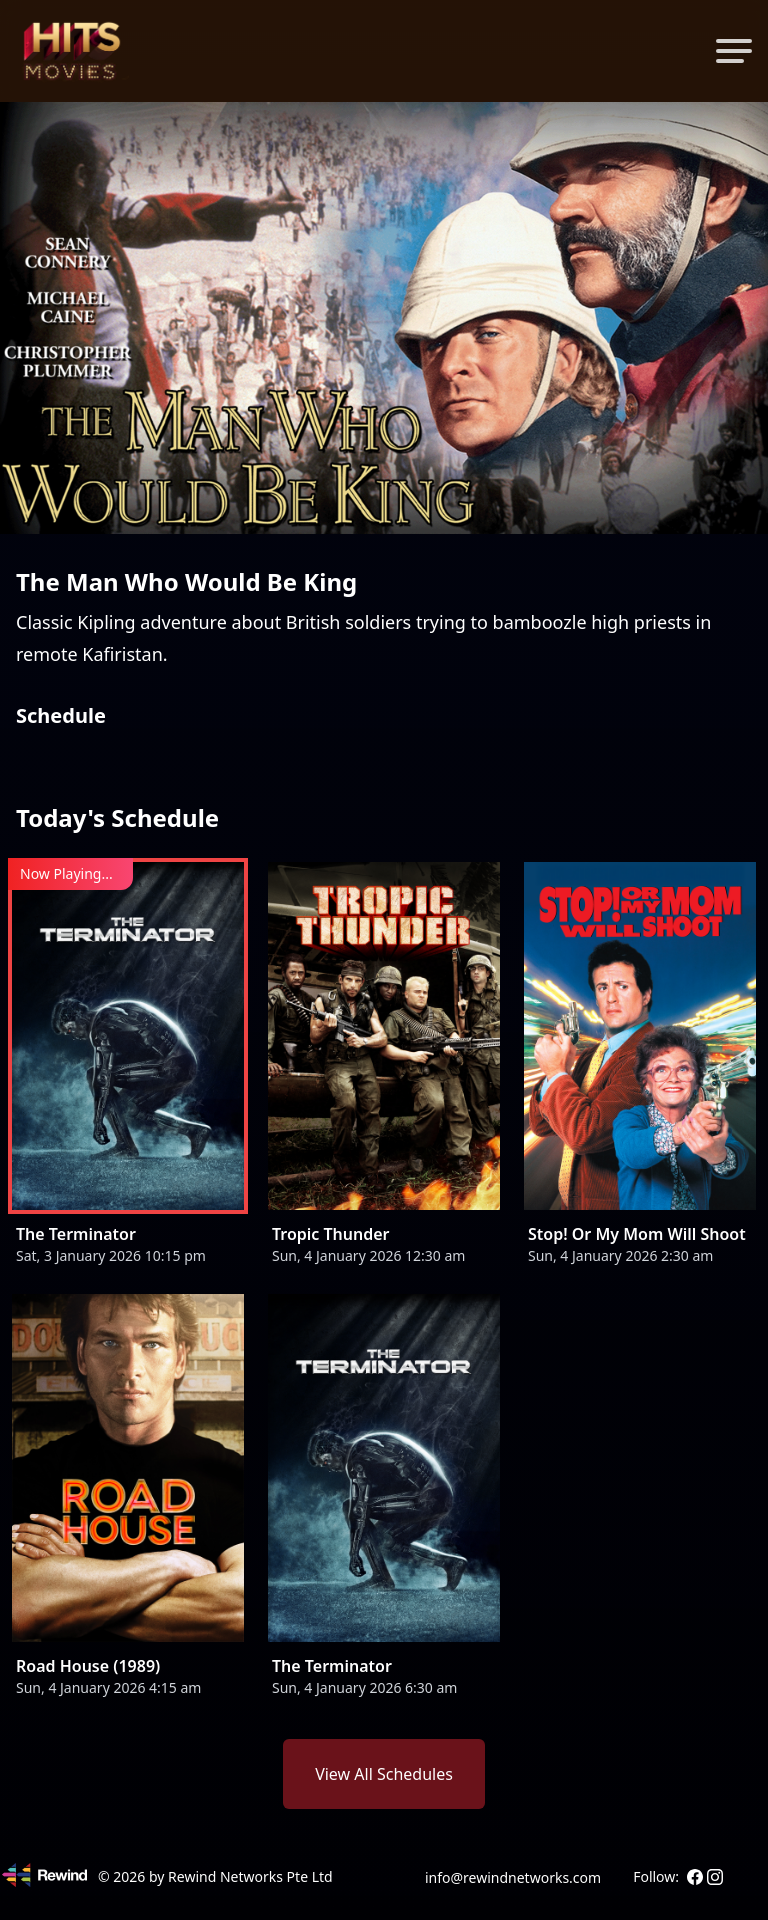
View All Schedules (384, 1774)
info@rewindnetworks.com (513, 1877)
